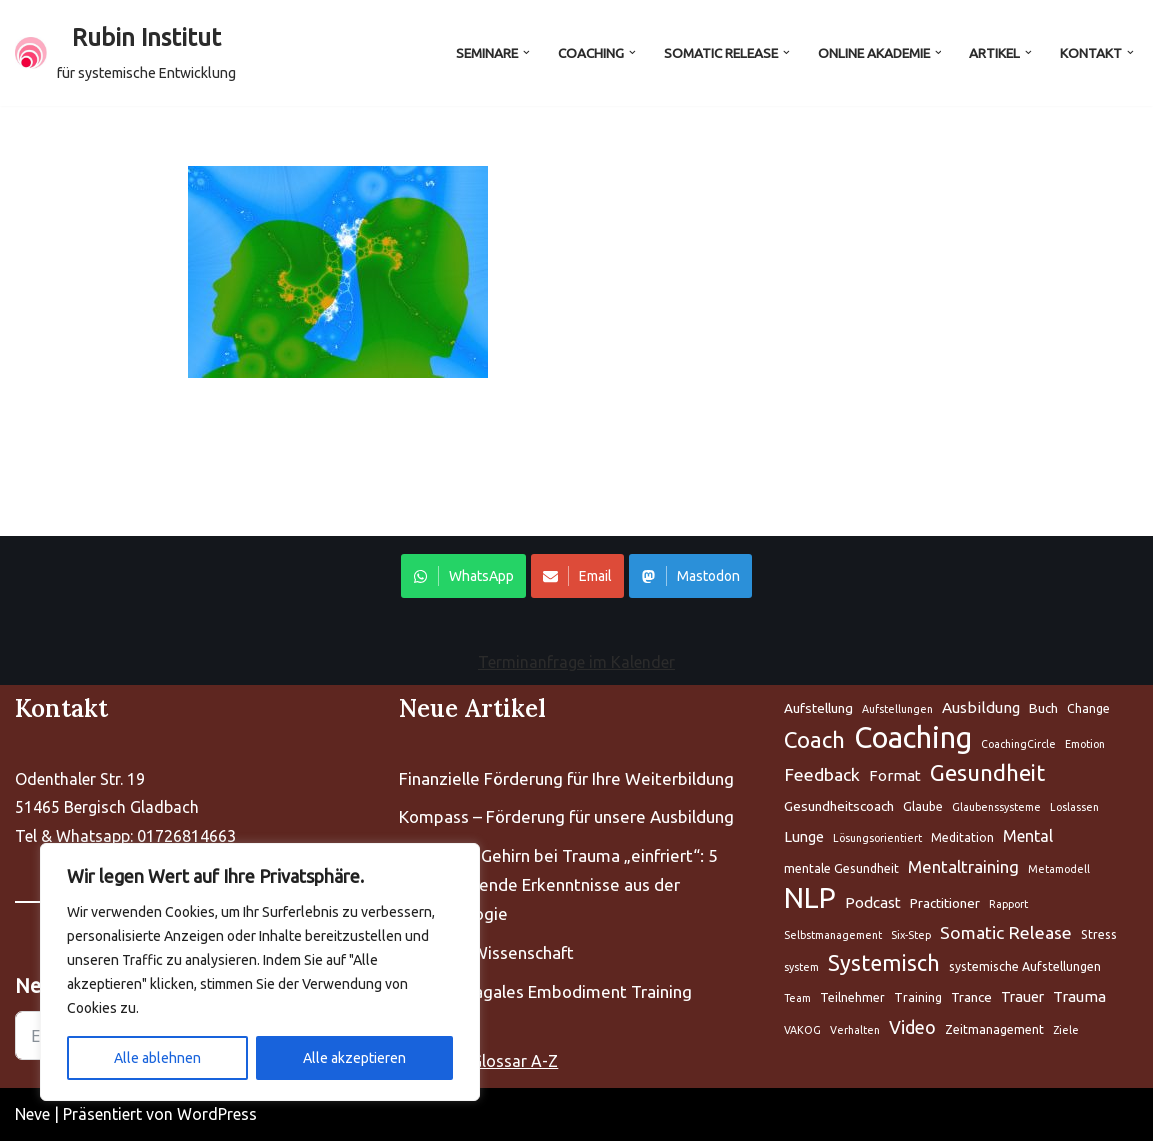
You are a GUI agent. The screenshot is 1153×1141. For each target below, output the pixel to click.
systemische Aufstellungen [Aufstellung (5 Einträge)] (1025, 967)
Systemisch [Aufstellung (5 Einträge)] (884, 964)
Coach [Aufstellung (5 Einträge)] (814, 739)
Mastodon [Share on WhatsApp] (690, 577)
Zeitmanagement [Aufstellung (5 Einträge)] (994, 1029)
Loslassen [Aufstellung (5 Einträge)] (1074, 807)
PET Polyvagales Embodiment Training (545, 991)
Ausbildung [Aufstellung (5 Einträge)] (981, 707)
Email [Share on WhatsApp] (577, 577)
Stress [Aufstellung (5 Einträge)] (1099, 934)
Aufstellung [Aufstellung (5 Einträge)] (818, 708)
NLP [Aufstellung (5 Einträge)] (810, 898)
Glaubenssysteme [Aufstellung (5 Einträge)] (996, 807)
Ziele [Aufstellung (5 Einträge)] (1066, 1030)
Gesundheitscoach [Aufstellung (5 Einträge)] (839, 806)
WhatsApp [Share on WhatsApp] (463, 577)
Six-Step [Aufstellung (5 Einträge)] (911, 935)
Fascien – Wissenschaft (486, 952)
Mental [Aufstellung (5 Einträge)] (1028, 836)
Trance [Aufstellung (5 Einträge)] (971, 997)
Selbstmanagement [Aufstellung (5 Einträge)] (833, 935)
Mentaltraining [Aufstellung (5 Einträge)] (963, 866)
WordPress (217, 1114)
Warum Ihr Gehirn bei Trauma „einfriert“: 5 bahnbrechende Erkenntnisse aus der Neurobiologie (558, 884)
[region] (260, 972)
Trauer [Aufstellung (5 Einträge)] (1022, 996)
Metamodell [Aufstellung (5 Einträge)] (1059, 869)
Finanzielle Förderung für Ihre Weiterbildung (566, 778)
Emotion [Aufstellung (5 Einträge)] (1085, 744)
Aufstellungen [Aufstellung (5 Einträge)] (897, 709)
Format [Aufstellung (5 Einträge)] (895, 775)
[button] (524, 52)
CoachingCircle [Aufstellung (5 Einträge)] (1018, 744)
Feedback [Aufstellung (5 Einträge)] (822, 774)
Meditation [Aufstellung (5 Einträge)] (962, 837)
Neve (32, 1114)
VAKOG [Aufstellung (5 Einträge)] (802, 1030)
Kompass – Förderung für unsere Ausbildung (566, 817)
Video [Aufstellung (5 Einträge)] (912, 1027)
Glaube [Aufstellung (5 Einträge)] (923, 806)
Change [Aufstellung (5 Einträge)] (1088, 708)
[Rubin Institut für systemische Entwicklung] (125, 53)
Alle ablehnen (157, 1058)
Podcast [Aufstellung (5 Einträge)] (873, 902)
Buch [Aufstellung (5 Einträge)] (1043, 708)
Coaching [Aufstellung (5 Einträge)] (913, 738)
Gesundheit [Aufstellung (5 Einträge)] (987, 772)
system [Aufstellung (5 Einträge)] (801, 968)
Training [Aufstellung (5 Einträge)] (918, 997)
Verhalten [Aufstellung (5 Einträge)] (855, 1030)
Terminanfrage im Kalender (576, 663)
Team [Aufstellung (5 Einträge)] (797, 998)
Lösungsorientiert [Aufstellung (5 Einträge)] (877, 838)
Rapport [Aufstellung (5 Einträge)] (1008, 904)
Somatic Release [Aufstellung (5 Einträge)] (1006, 932)
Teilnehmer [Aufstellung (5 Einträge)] (852, 997)
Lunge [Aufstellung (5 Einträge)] (804, 836)
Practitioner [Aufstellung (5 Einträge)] (945, 903)
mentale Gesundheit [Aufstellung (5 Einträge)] (841, 868)
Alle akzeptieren (354, 1058)
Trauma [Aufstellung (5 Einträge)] (1079, 996)
